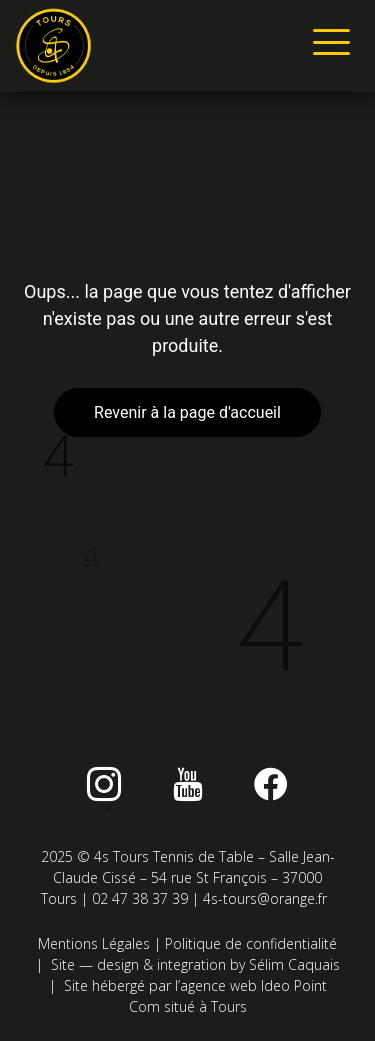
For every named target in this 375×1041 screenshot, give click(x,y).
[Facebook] (271, 784)
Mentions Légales (94, 943)
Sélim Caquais (294, 964)
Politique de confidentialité (251, 943)
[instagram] (104, 784)
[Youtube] (188, 784)
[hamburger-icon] (327, 46)
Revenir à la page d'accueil (187, 412)
